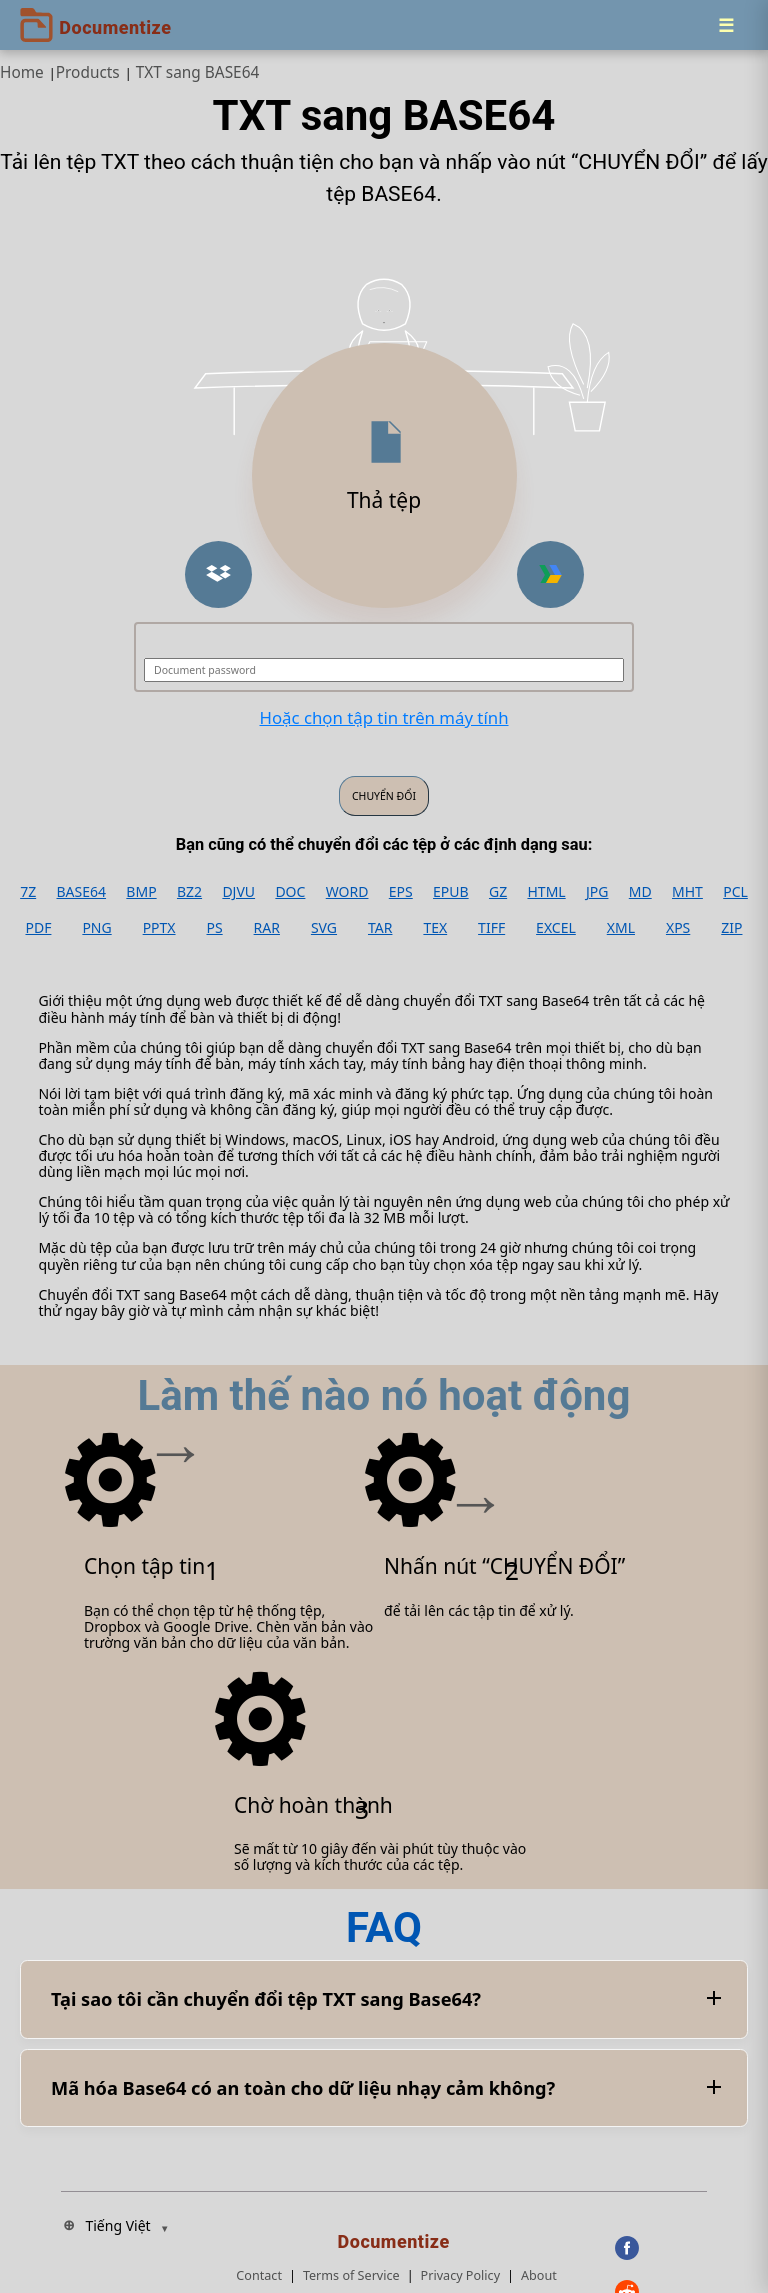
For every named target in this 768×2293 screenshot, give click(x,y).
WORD (347, 892)
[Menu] (726, 25)
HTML (546, 892)
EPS (401, 892)
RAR (267, 928)
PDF (38, 928)
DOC (290, 892)
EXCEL (556, 928)
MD (640, 892)
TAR (380, 928)
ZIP (731, 928)
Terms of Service (351, 2275)
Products (88, 72)
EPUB (451, 892)
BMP (141, 892)
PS (215, 928)
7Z (28, 892)
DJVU (238, 892)
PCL (735, 892)
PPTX (159, 928)
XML (621, 928)
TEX (435, 928)
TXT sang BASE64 (198, 72)
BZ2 (189, 892)
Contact (259, 2275)
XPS (678, 928)
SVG (324, 928)
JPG (597, 892)
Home (22, 72)
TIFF (491, 928)
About (539, 2275)
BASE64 (82, 892)
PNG (96, 928)
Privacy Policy (460, 2275)
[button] (218, 574)
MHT (687, 892)
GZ (498, 892)
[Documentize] (397, 2236)
